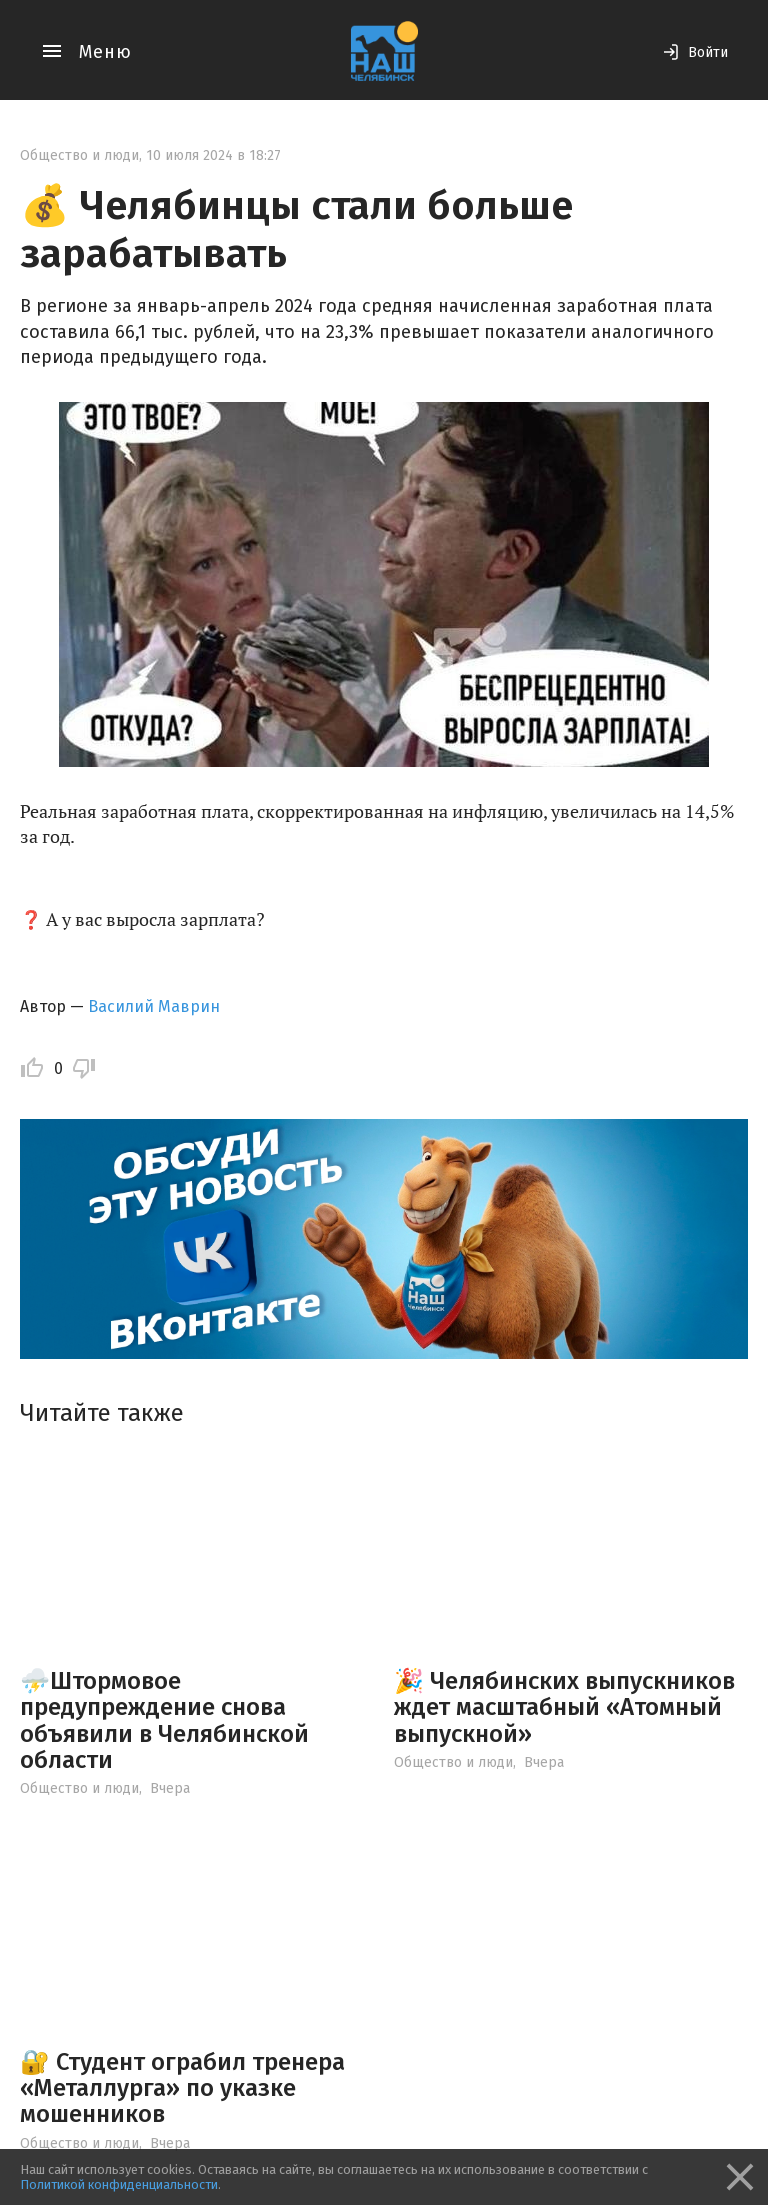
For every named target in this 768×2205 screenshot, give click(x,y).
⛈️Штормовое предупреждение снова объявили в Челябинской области (164, 1720)
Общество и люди (79, 155)
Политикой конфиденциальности (119, 2184)
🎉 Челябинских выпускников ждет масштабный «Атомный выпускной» (564, 1707)
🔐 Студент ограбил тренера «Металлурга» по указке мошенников (182, 2088)
